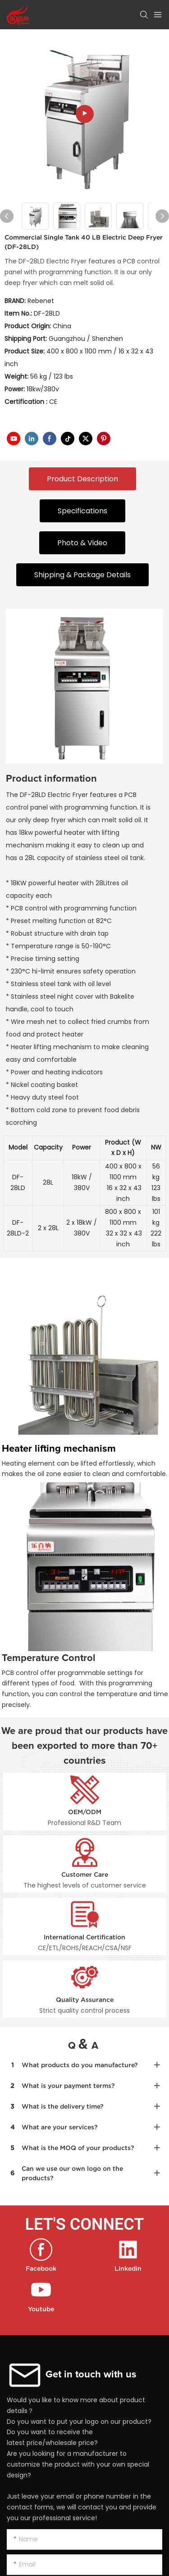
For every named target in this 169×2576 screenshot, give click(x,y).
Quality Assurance (85, 1999)
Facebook (41, 2268)
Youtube (41, 2309)
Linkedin (128, 2268)
